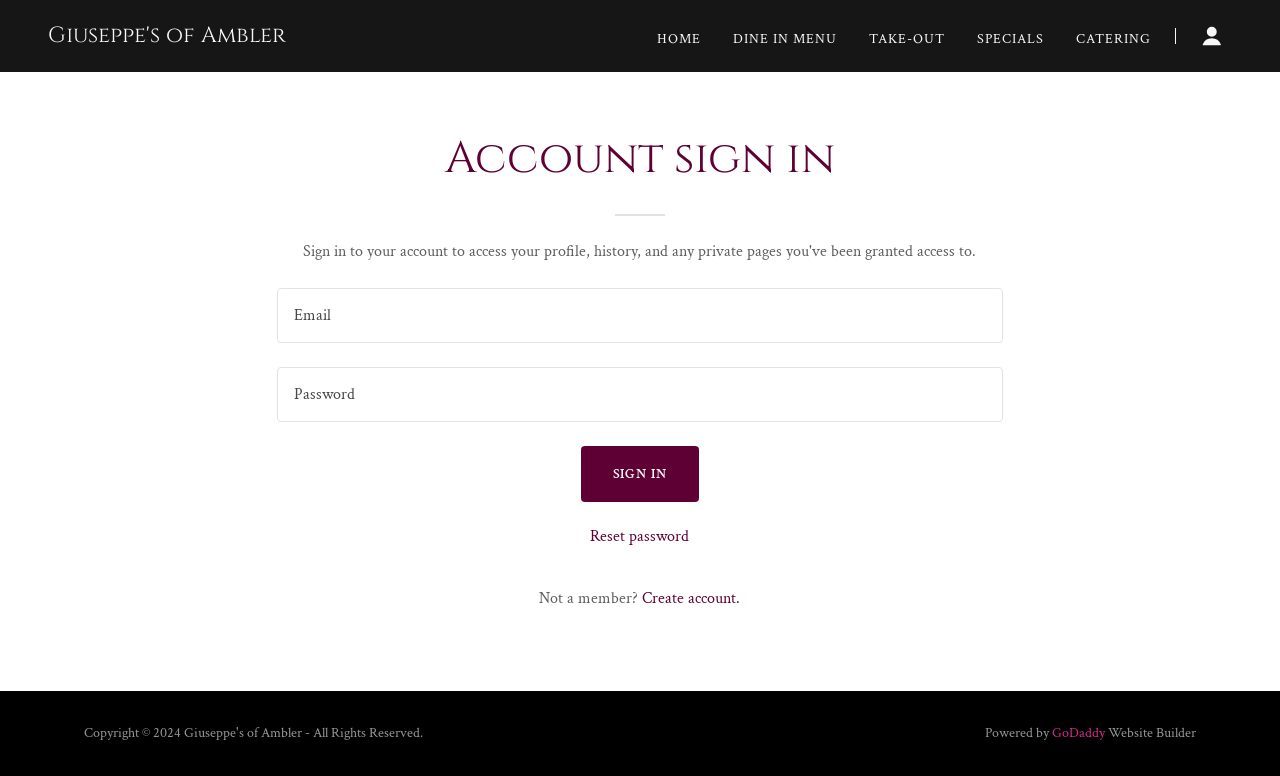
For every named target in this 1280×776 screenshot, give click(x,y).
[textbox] (639, 315)
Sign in (640, 474)
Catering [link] (1113, 39)
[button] (1212, 36)
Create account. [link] (691, 598)
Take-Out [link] (907, 39)
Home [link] (679, 39)
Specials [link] (1010, 39)
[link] (167, 37)
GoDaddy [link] (1078, 733)
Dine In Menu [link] (785, 39)
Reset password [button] (639, 536)
